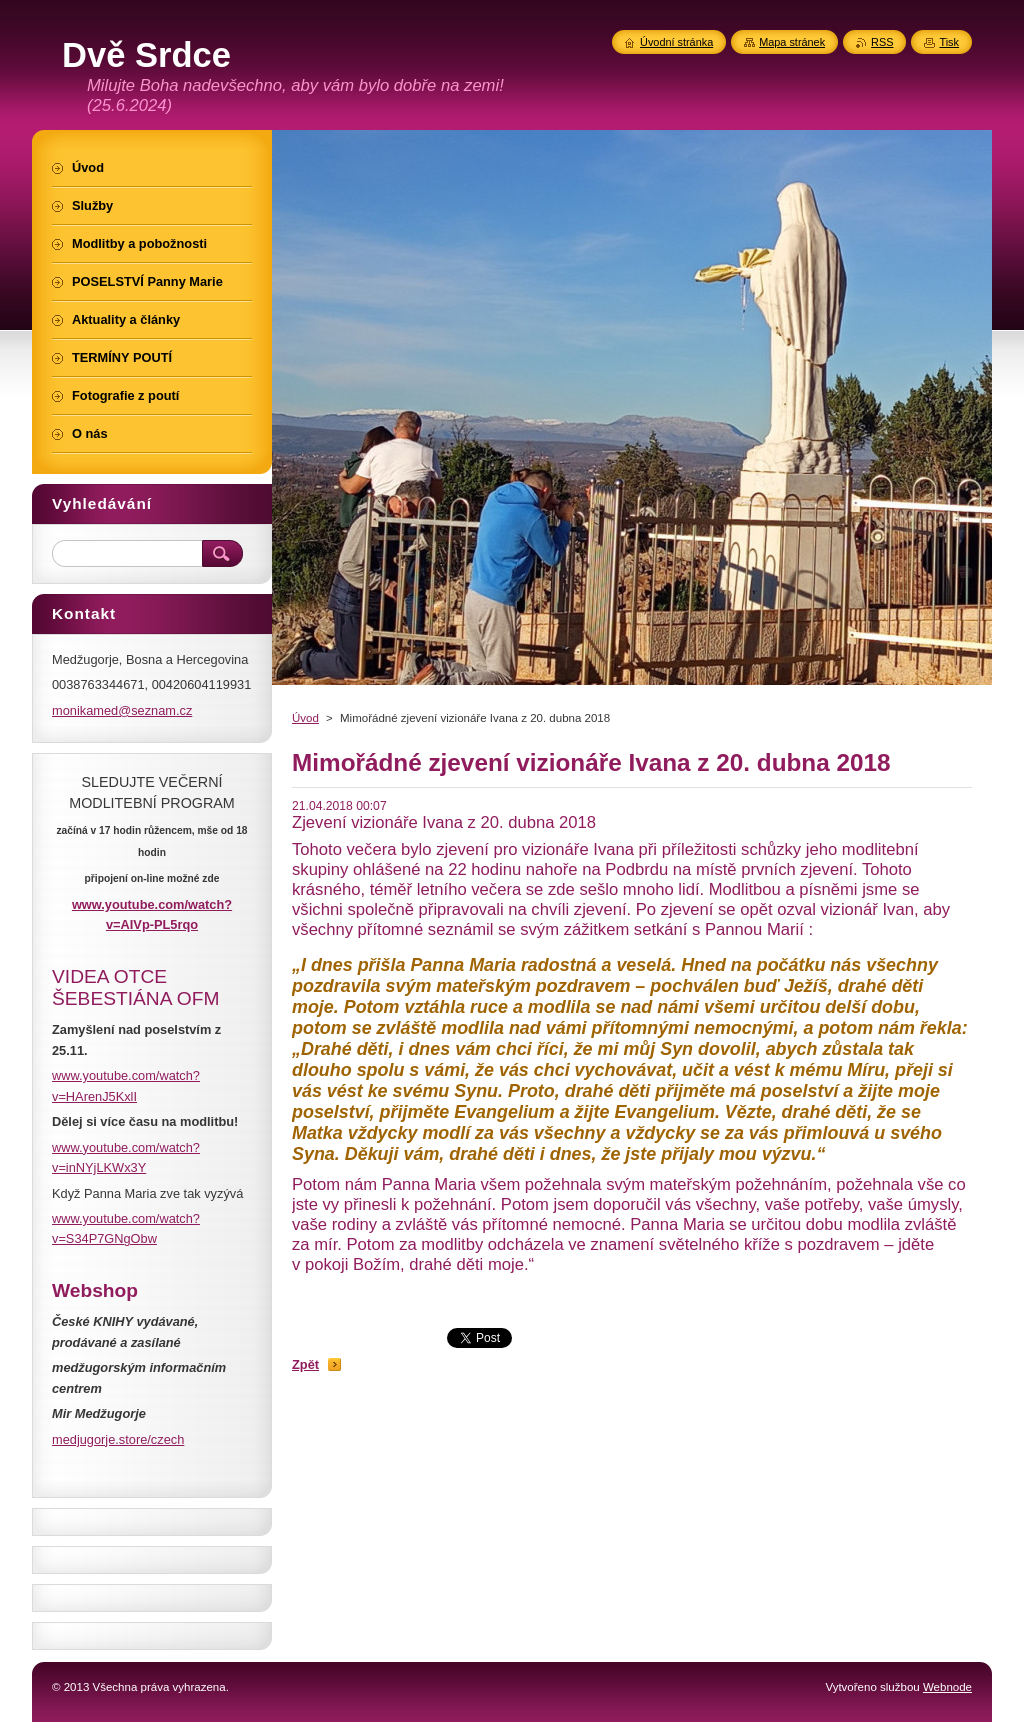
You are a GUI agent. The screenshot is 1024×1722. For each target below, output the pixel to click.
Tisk (949, 42)
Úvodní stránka (676, 42)
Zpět (305, 1364)
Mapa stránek (792, 42)
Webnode (947, 1687)
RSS (882, 42)
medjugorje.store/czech (118, 1439)
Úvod (305, 718)
